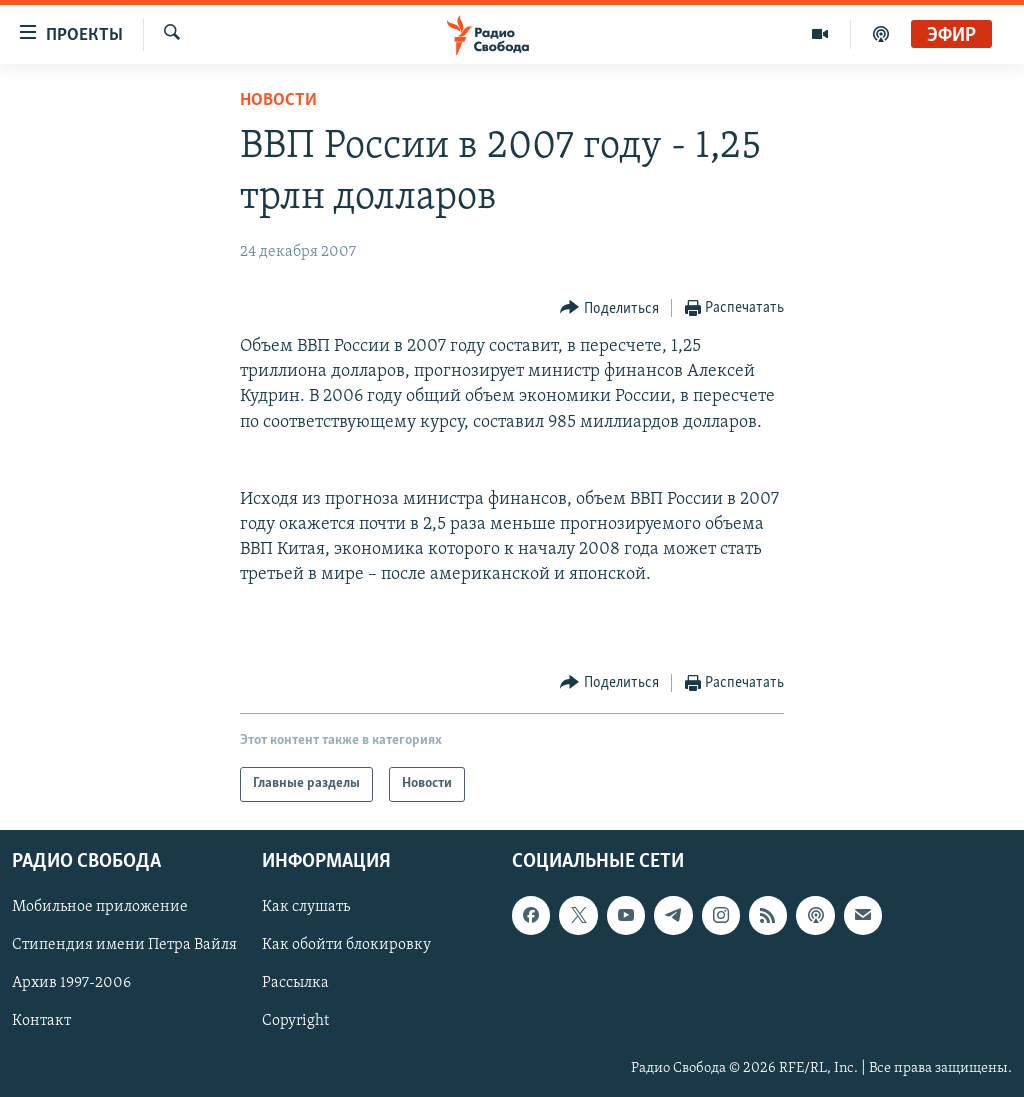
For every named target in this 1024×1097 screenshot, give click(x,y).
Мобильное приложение (100, 907)
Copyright (295, 1021)
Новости (278, 100)
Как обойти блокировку (346, 945)
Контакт (41, 1021)
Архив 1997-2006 (71, 983)
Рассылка (295, 983)
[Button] (609, 308)
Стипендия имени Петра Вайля (124, 945)
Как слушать (306, 907)
